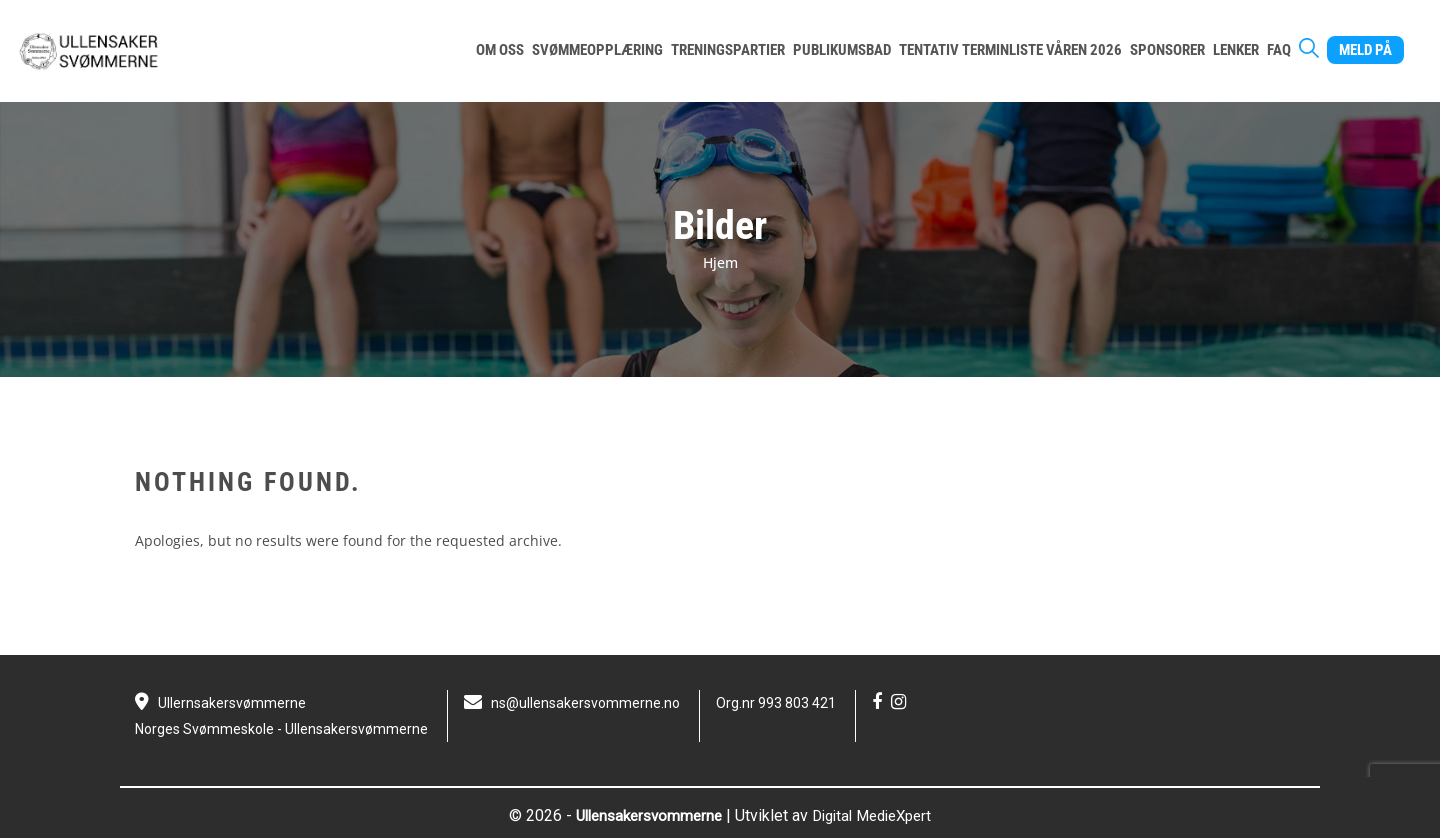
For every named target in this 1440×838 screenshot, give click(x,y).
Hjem (720, 262)
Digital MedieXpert (877, 815)
